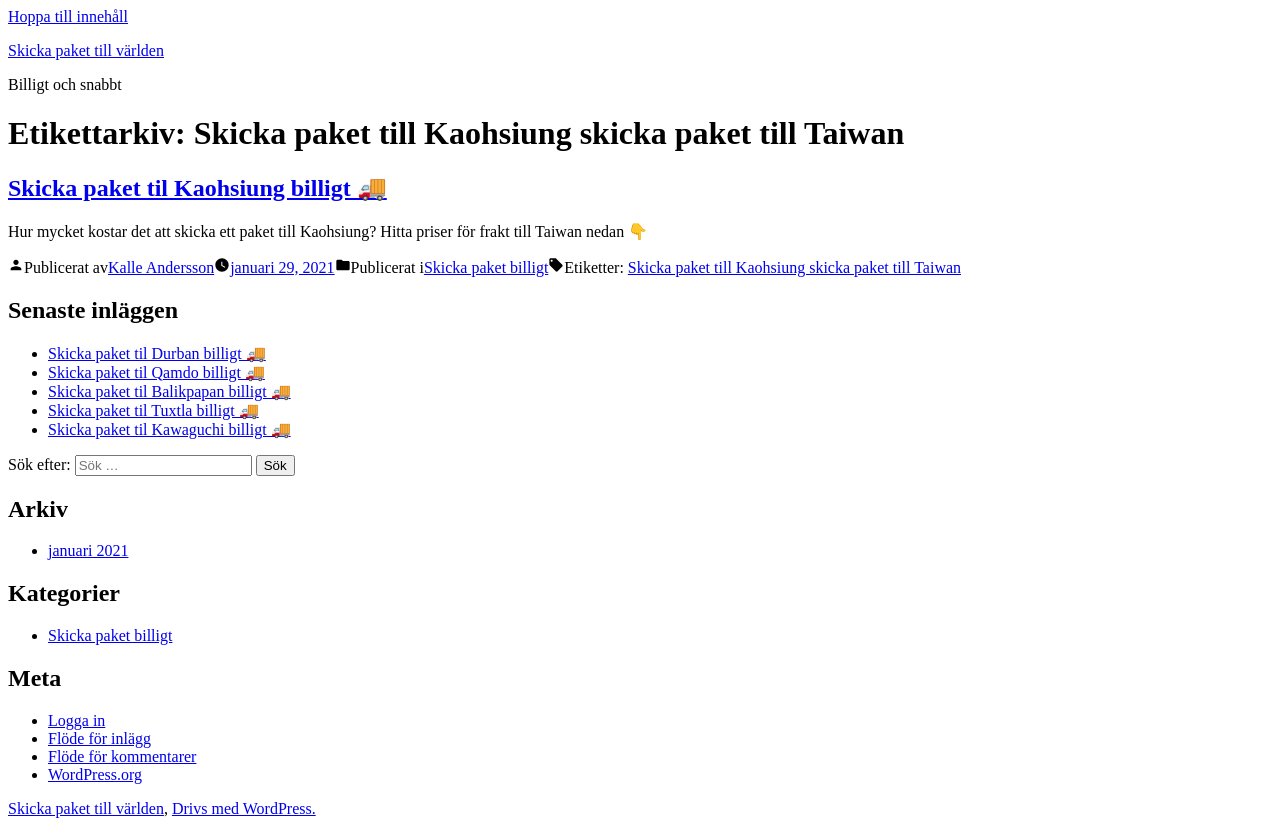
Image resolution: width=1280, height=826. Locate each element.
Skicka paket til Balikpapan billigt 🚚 (169, 391)
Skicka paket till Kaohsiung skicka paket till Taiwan (794, 267)
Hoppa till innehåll (68, 16)
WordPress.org (95, 774)
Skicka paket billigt (486, 267)
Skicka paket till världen (86, 50)
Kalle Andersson (161, 267)
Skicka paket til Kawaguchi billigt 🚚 (169, 429)
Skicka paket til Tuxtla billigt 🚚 (153, 410)
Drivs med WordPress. (244, 808)
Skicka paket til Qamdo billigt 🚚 (156, 372)
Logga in (76, 720)
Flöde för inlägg (99, 738)
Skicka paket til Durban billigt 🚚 (157, 353)
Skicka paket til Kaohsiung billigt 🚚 (197, 188)
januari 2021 (88, 550)
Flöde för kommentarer (122, 756)
